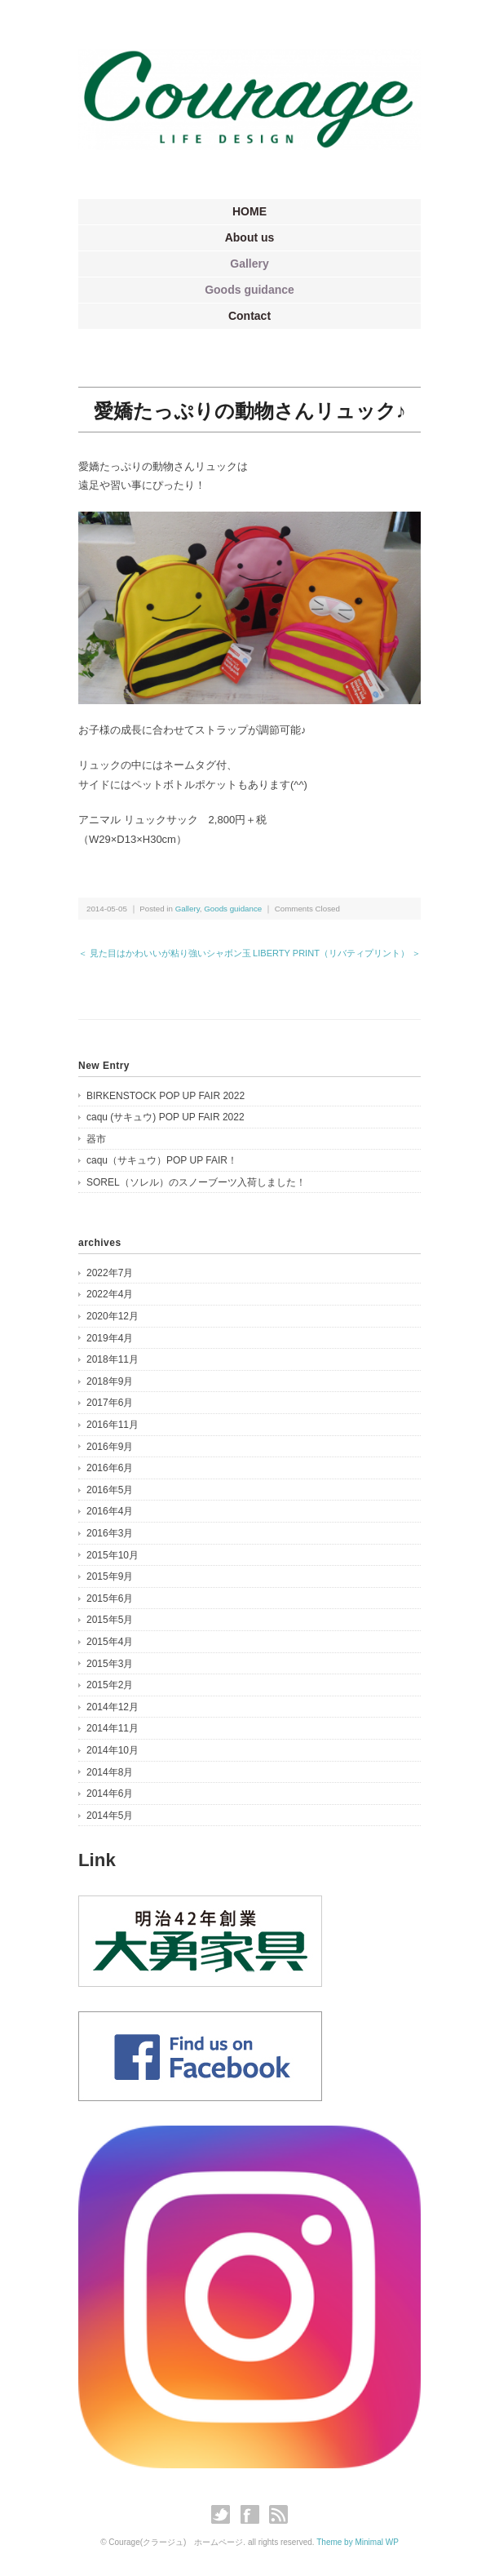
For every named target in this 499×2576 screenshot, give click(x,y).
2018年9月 (109, 1381)
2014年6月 (109, 1793)
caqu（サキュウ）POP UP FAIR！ (161, 1160)
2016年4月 (109, 1511)
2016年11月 (112, 1424)
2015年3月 (109, 1663)
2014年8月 (109, 1772)
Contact (249, 315)
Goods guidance (249, 289)
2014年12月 (112, 1707)
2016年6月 (109, 1468)
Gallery (249, 263)
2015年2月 (109, 1685)
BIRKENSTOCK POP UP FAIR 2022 (165, 1096)
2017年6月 (109, 1402)
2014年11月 (112, 1728)
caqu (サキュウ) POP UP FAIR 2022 (165, 1117)
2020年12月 (112, 1316)
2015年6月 (109, 1598)
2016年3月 (109, 1533)
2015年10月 (112, 1555)
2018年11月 (112, 1359)
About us (250, 237)
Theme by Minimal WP (357, 2542)
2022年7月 (109, 1273)
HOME (249, 211)
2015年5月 (109, 1619)
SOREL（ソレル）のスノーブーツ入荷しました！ (196, 1182)
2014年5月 (109, 1815)
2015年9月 (109, 1576)
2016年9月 (109, 1446)
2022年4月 (109, 1294)
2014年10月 (112, 1750)
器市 (96, 1139)
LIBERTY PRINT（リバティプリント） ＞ (337, 953)
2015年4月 (109, 1641)
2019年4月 (109, 1338)
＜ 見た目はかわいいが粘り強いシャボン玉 (164, 953)
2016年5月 (109, 1490)
